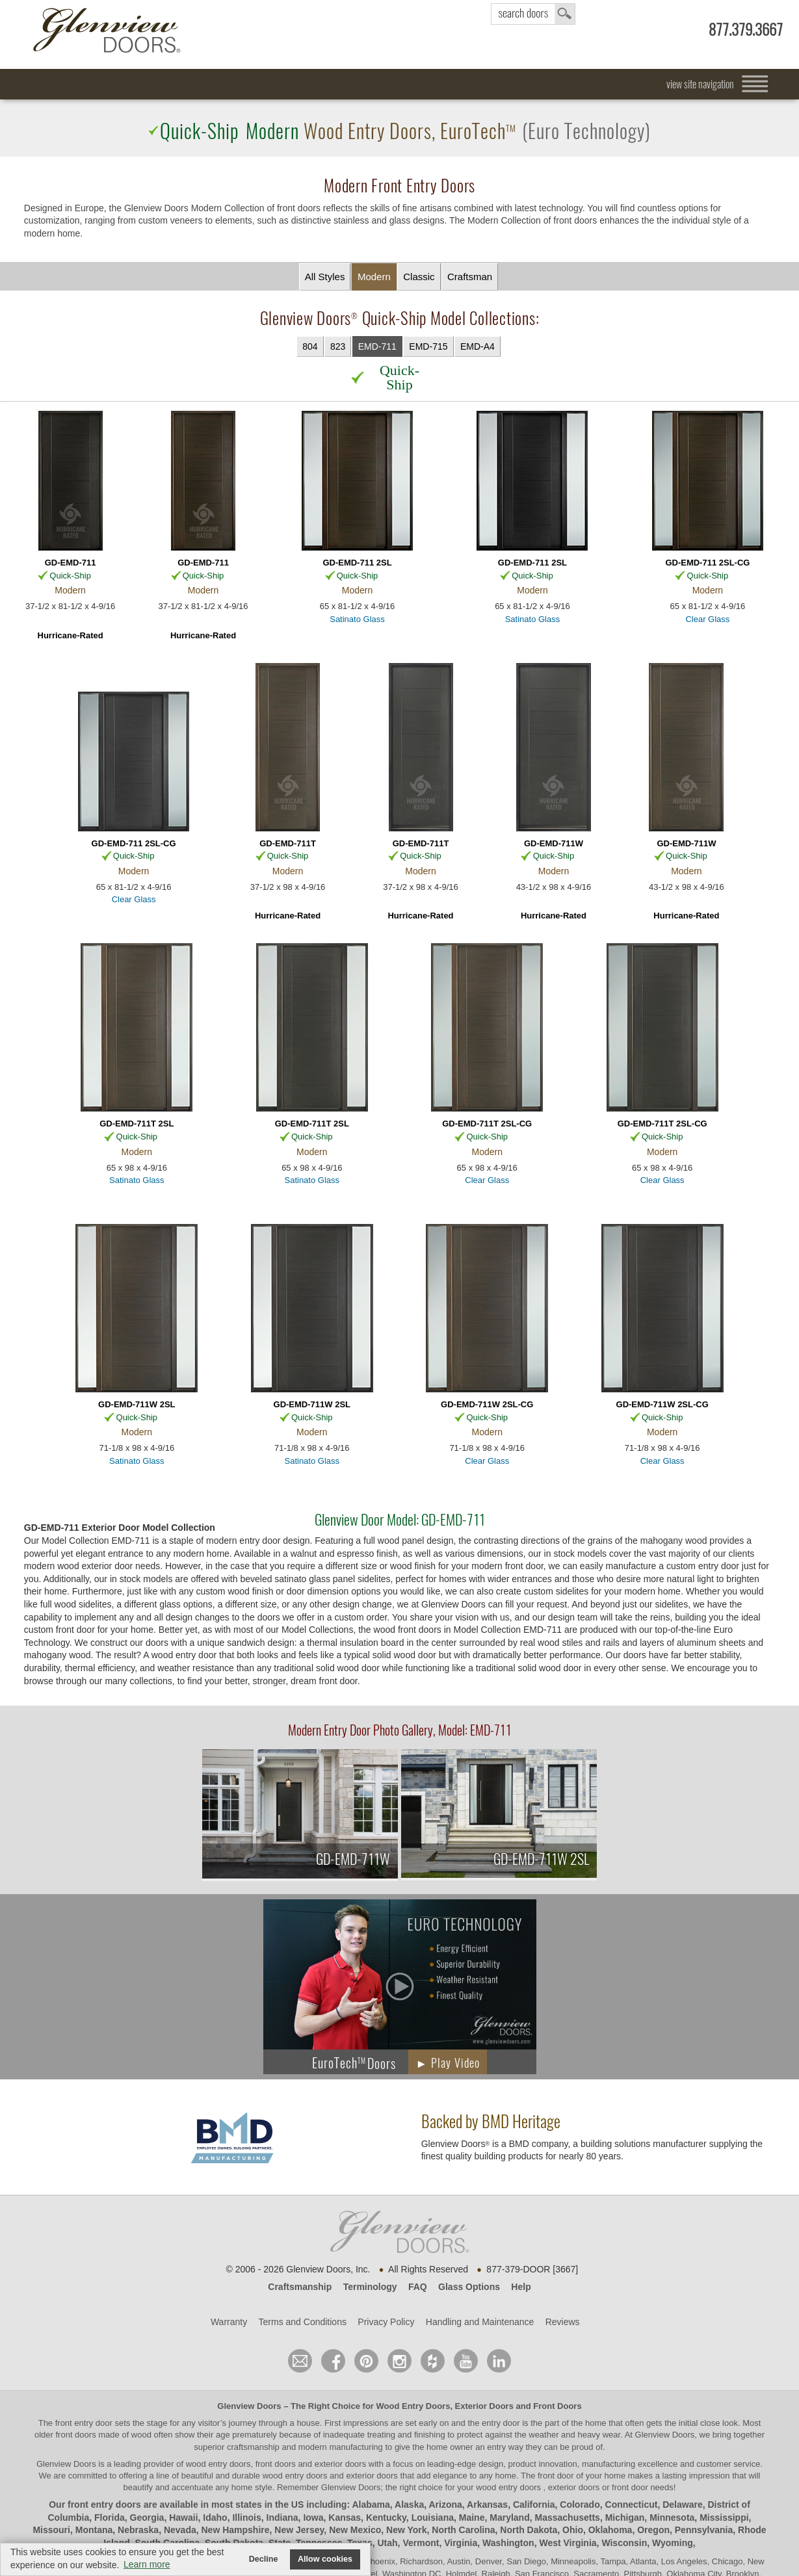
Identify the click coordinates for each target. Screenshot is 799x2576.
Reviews (562, 2322)
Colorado (579, 2504)
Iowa (313, 2517)
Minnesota (671, 2517)
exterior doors (371, 2475)
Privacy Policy (386, 2322)
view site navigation (700, 84)
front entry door (85, 2423)
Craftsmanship (300, 2287)
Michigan (625, 2517)
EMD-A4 (477, 346)
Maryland (509, 2517)
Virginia (460, 2543)
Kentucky (386, 2517)
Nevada (180, 2530)
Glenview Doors (249, 2406)
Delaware (682, 2504)
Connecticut (631, 2504)
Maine (472, 2517)
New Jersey (299, 2530)
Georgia (147, 2517)
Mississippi (724, 2517)
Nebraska (138, 2530)
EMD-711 (377, 346)
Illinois (246, 2517)
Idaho (215, 2517)
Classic (418, 276)
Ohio (572, 2530)
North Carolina (463, 2530)
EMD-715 (428, 346)
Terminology (370, 2287)
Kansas (344, 2517)
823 (337, 346)
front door (555, 2475)
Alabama (370, 2504)
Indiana (282, 2517)
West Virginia (567, 2543)
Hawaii (183, 2517)
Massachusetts (567, 2517)
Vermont (420, 2543)
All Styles (325, 276)
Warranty (229, 2322)
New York (406, 2530)
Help (520, 2287)
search (533, 14)
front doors (76, 2434)
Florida (109, 2517)
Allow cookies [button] (325, 2559)
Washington (508, 2543)
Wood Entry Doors (413, 2406)
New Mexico (355, 2530)
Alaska (409, 2504)
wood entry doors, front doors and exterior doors (276, 2464)
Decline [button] (263, 2559)
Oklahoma (610, 2530)
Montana (94, 2530)
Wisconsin (624, 2543)
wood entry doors (296, 2475)
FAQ (417, 2287)
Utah (387, 2543)
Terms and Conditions (303, 2322)
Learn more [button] (147, 2564)
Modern (374, 276)
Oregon (653, 2530)
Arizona (445, 2504)
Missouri (51, 2530)
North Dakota (528, 2530)
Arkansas (487, 2504)
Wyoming (672, 2543)
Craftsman (469, 276)
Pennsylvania (704, 2530)
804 (309, 346)
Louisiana (433, 2517)
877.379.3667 (746, 30)
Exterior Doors (484, 2406)
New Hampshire (236, 2530)
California (534, 2504)
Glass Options (469, 2287)
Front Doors (557, 2406)
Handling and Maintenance (480, 2322)
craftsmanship (253, 2447)
